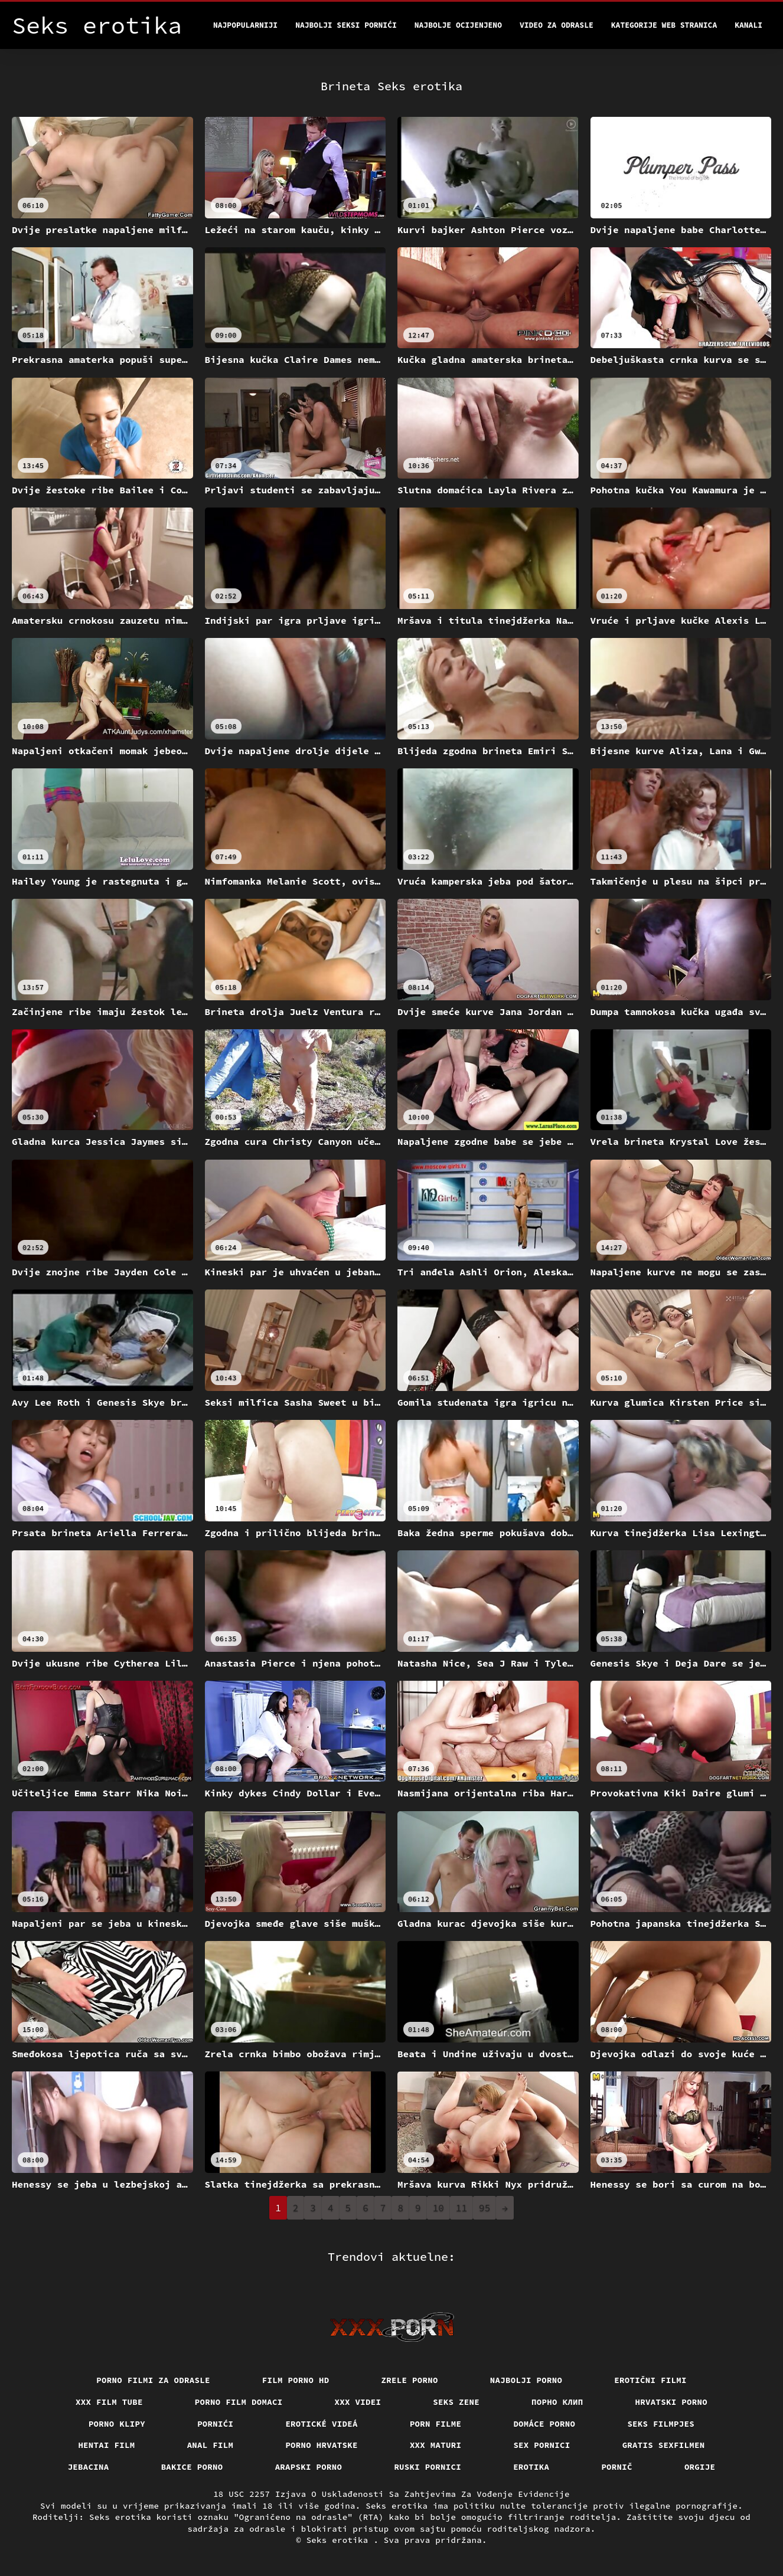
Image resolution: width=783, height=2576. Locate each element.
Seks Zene (456, 2402)
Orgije (700, 2467)
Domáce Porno (544, 2423)
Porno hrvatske (321, 2445)
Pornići (215, 2423)
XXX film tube (109, 2402)
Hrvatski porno (671, 2402)
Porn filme (436, 2423)
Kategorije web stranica (664, 25)
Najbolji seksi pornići (346, 25)
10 (438, 2208)
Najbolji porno (526, 2380)
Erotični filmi (650, 2380)
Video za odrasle (556, 25)
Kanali (748, 25)
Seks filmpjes (660, 2423)
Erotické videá (321, 2423)
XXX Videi (358, 2402)
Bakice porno (192, 2467)
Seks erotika (340, 2540)
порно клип (557, 2402)
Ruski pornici (427, 2467)
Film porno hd (295, 2380)
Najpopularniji (245, 25)
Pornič (616, 2467)
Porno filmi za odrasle (153, 2380)
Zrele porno (409, 2380)
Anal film (210, 2445)
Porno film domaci (239, 2402)
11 (461, 2208)
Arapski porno (308, 2467)
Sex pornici (541, 2445)
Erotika (531, 2467)
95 (484, 2208)
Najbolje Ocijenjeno (458, 25)
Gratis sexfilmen (663, 2445)
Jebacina (88, 2467)
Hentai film (106, 2445)
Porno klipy (117, 2423)
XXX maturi (436, 2445)
